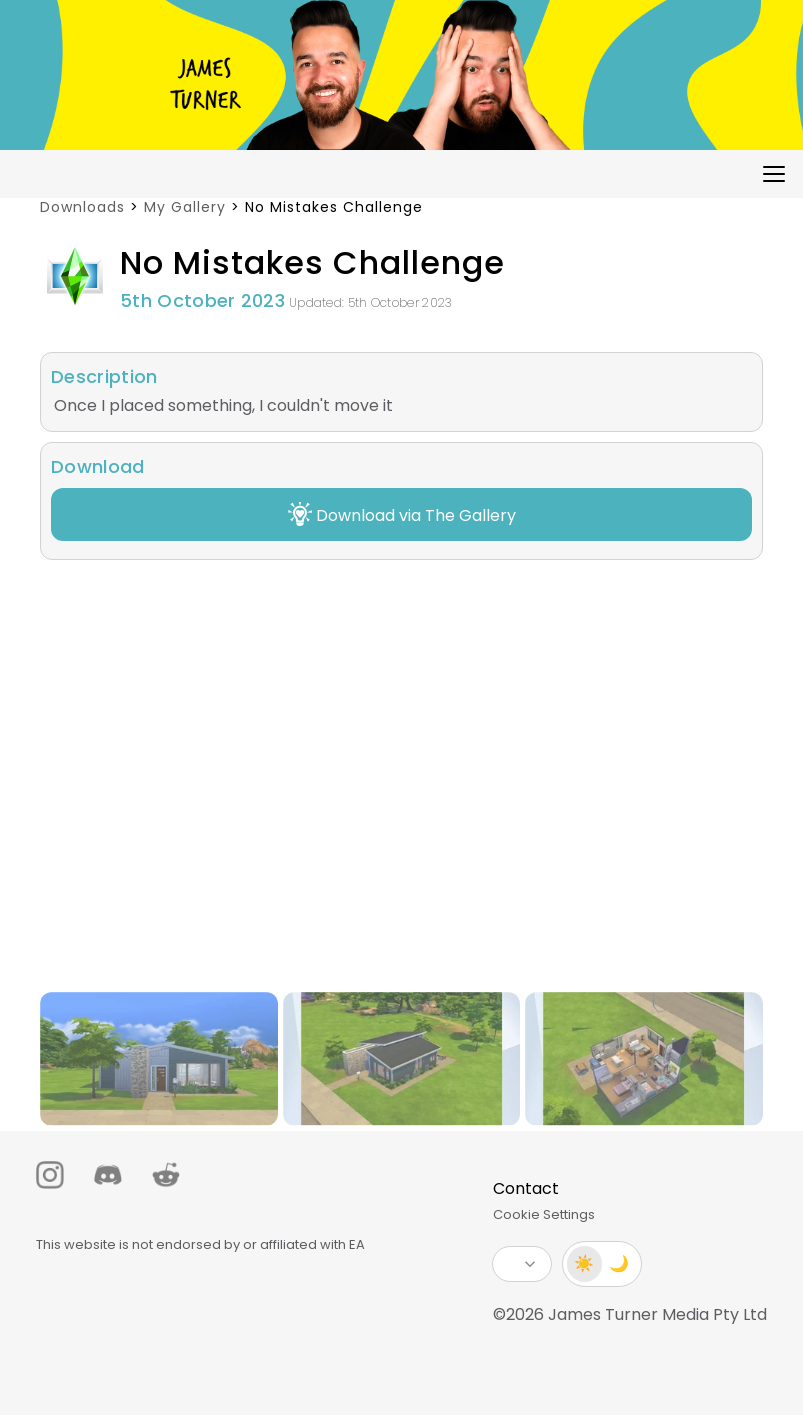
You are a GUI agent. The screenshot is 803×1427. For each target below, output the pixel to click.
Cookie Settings (535, 1214)
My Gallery (185, 207)
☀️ (576, 1263)
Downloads (82, 207)
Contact (517, 1188)
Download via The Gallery (402, 514)
